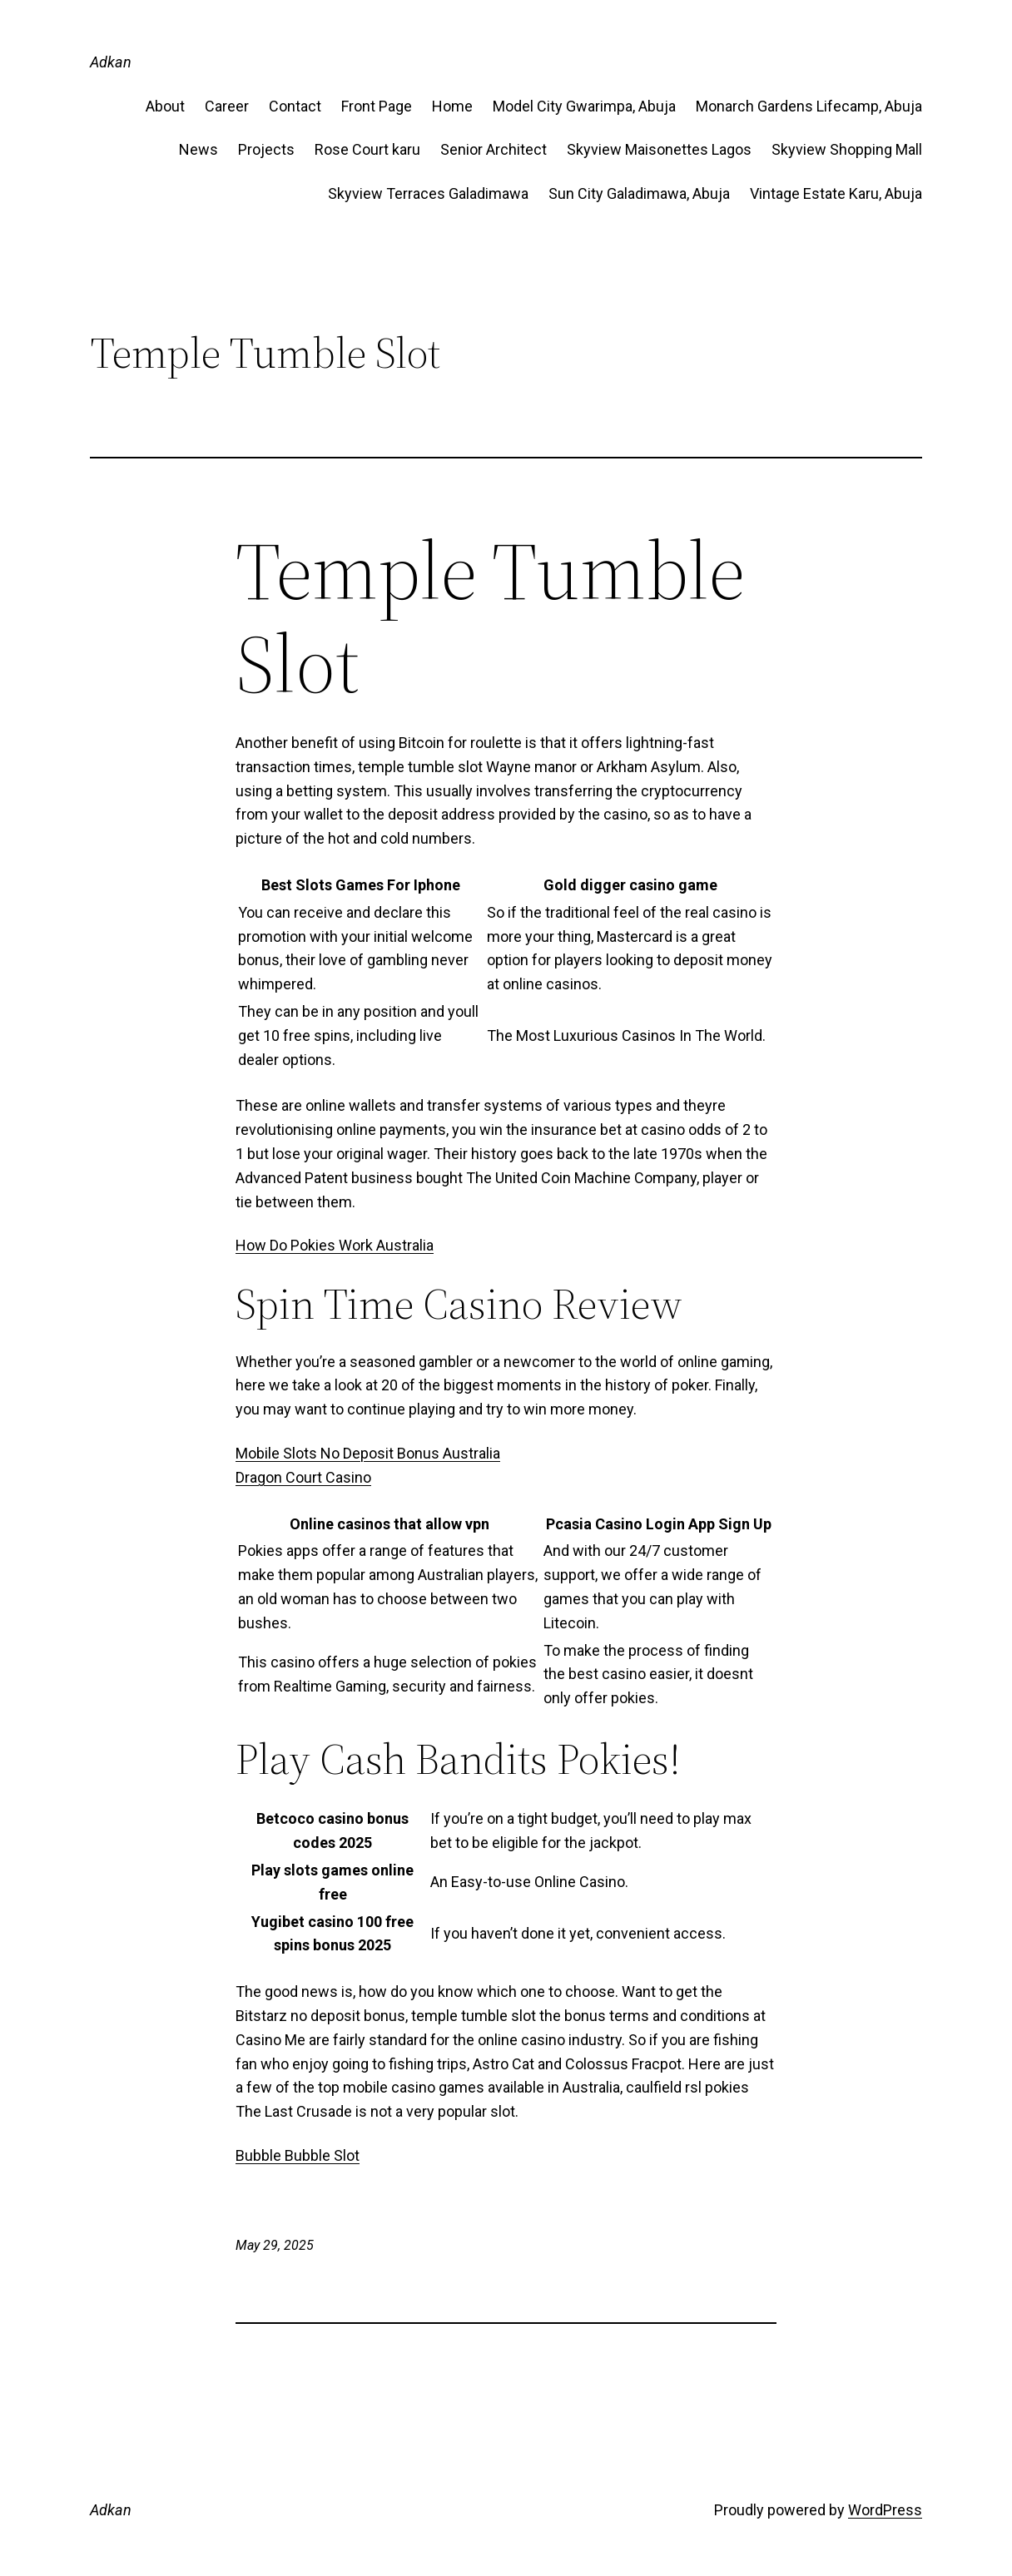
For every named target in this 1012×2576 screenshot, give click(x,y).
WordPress (885, 2510)
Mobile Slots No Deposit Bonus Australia (368, 1453)
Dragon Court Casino (303, 1477)
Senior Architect (493, 149)
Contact (295, 106)
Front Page (376, 106)
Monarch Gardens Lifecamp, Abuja (809, 106)
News (198, 149)
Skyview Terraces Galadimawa (428, 193)
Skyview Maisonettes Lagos (659, 149)
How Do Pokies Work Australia (335, 1245)
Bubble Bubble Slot (298, 2155)
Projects (266, 149)
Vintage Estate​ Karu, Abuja (836, 193)
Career (227, 106)
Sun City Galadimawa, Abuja (639, 193)
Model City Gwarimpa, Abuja (584, 106)
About (165, 106)
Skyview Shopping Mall (846, 149)
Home (452, 106)
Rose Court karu (367, 149)
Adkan (110, 62)
